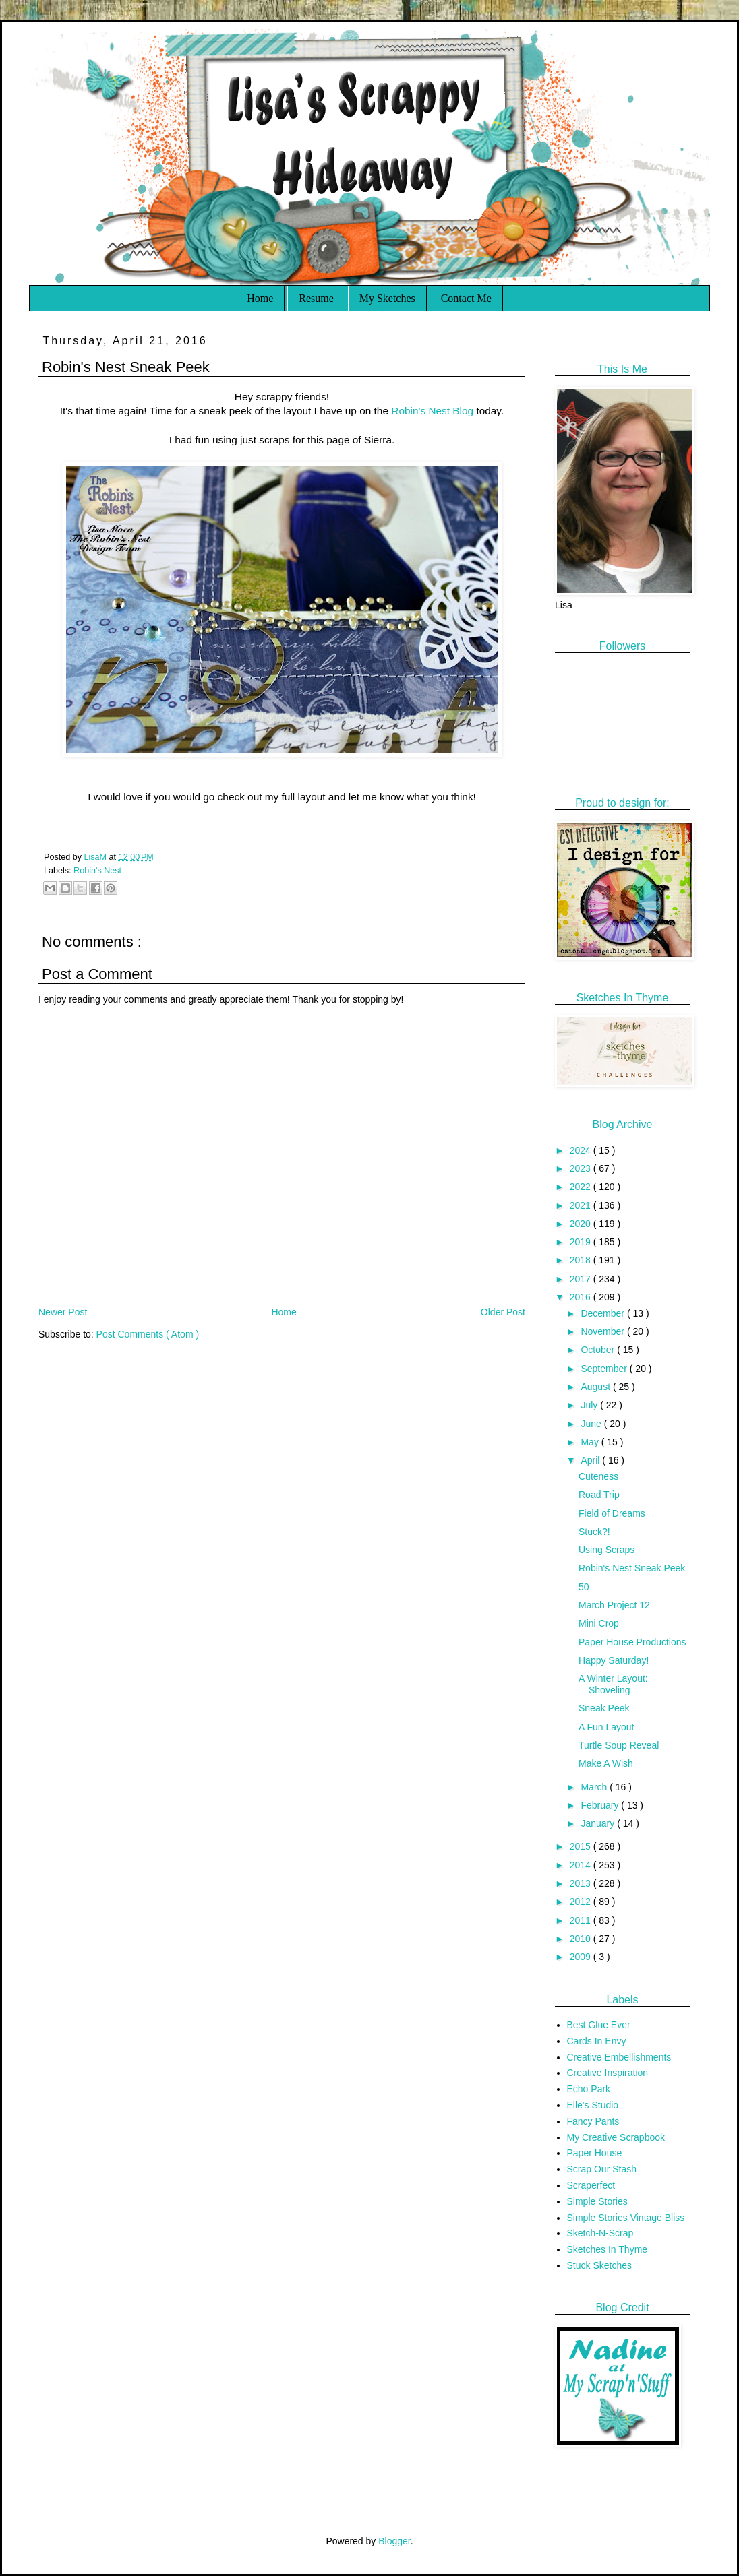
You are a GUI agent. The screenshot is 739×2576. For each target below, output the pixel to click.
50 (584, 1586)
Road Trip (599, 1494)
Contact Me (466, 298)
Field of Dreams (612, 1513)
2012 (581, 1901)
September (605, 1368)
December (603, 1313)
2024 (581, 1150)
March (595, 1787)
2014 (581, 1865)
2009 (581, 1956)
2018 (581, 1260)
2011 (581, 1920)
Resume (316, 298)
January (599, 1823)
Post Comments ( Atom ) (147, 1334)
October (599, 1349)
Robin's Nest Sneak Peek (632, 1568)
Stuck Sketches (599, 2265)
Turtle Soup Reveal (619, 1745)
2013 (581, 1883)
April (591, 1460)
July (590, 1405)
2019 (581, 1241)
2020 (581, 1223)
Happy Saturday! (614, 1660)
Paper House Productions (632, 1642)
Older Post (503, 1312)
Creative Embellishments (619, 2057)
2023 (581, 1168)
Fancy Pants (593, 2121)
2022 (581, 1186)
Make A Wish (606, 1763)
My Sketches (387, 298)
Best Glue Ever (598, 2024)
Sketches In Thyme (607, 2249)
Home (260, 298)
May (591, 1442)
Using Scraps (606, 1549)
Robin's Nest (97, 870)
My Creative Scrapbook (616, 2137)
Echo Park (589, 2088)
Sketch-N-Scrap (600, 2233)
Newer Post (62, 1312)
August (596, 1386)
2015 (581, 1846)
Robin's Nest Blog (432, 410)
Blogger (394, 2541)
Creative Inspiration (608, 2072)
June (592, 1423)
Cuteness (598, 1476)
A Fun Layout (606, 1727)
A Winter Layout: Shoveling (613, 1684)
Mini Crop (599, 1623)
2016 (581, 1297)
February (601, 1805)
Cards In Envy (596, 2041)
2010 (581, 1938)
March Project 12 (614, 1605)
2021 (581, 1205)
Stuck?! (594, 1531)
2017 (581, 1279)
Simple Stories (597, 2201)
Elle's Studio (593, 2105)
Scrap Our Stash (602, 2169)
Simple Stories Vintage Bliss (626, 2217)
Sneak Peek (604, 1708)
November (603, 1331)
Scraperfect (591, 2185)
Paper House (594, 2152)
